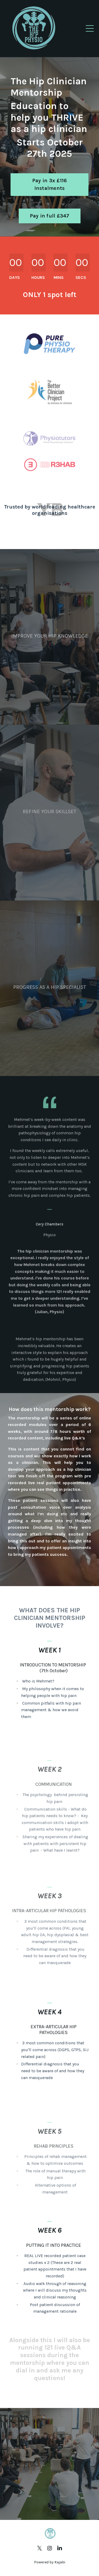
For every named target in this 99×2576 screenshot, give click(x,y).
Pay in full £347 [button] (49, 216)
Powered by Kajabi (49, 2562)
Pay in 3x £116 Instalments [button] (49, 185)
